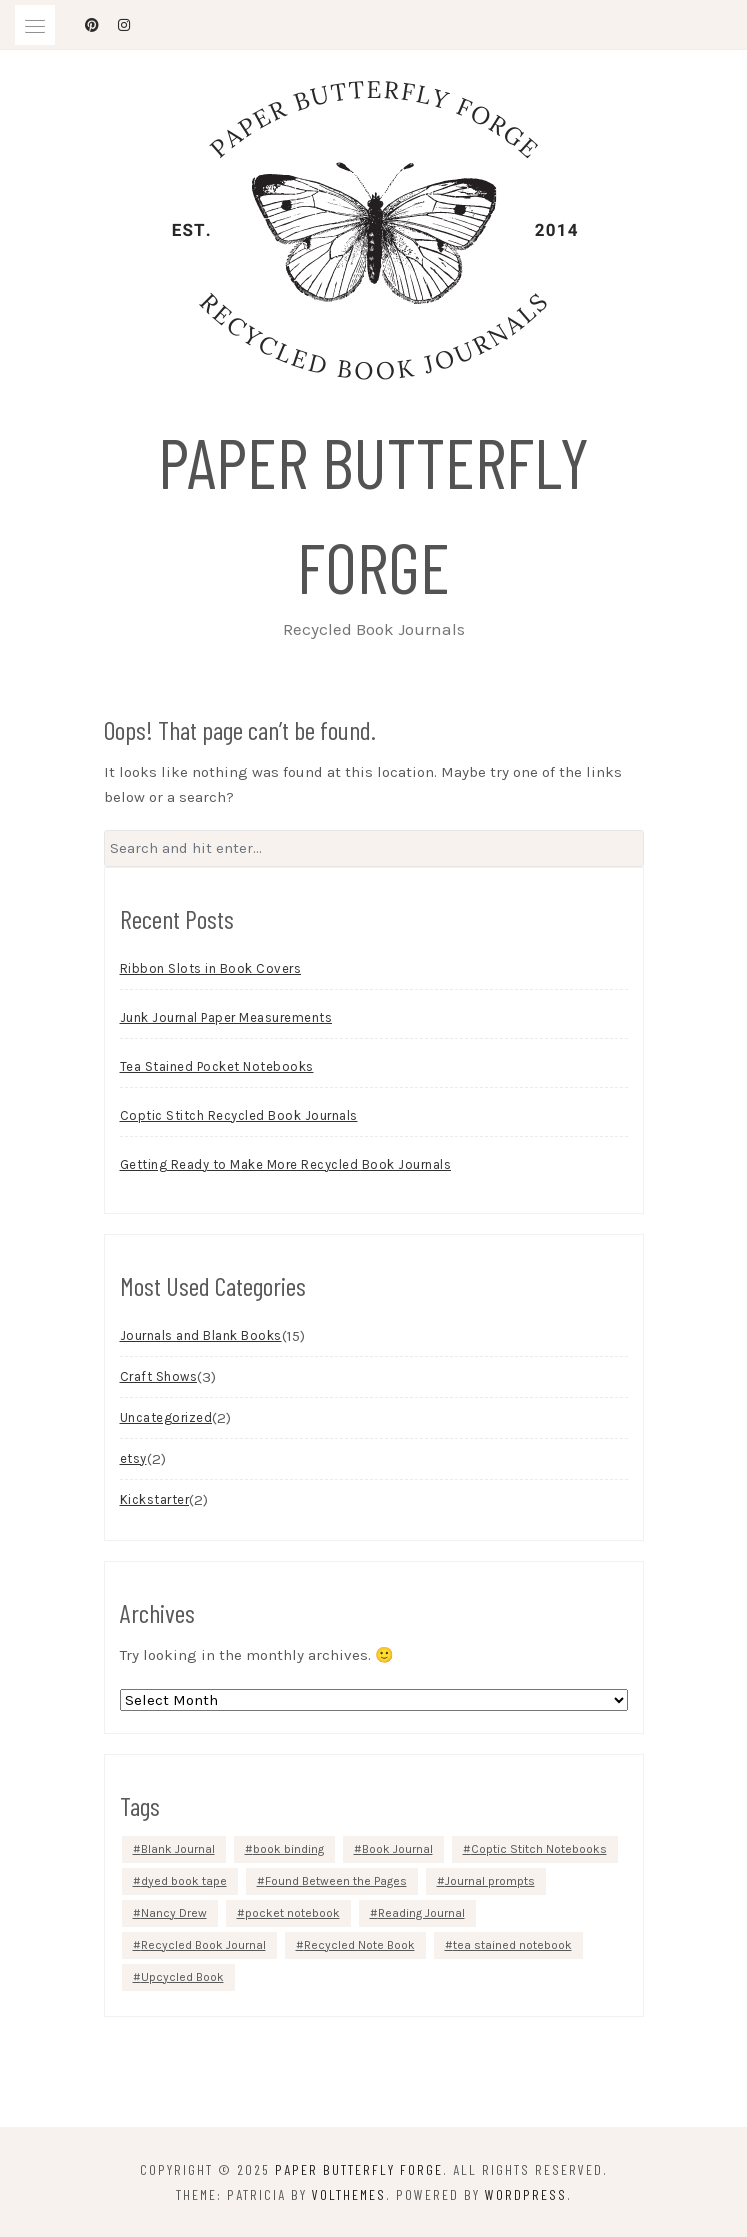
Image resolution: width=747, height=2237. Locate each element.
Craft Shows (159, 1376)
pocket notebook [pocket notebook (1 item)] (292, 1913)
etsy (133, 1458)
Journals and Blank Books (201, 1335)
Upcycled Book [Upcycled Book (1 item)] (182, 1977)
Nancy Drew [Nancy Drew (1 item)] (174, 1913)
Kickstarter (155, 1499)
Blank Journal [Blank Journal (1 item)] (178, 1849)
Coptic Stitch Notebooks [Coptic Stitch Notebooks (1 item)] (539, 1849)
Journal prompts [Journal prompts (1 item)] (490, 1881)
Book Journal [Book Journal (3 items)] (397, 1849)
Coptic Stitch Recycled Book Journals (239, 1115)
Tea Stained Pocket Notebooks (217, 1066)
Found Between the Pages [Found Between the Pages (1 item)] (336, 1881)
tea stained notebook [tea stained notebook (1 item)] (512, 1945)
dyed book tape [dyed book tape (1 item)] (184, 1881)
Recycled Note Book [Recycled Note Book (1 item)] (359, 1945)
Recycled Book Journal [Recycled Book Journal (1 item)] (203, 1945)
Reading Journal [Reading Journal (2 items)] (421, 1913)
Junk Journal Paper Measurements (226, 1017)
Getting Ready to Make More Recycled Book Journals (286, 1164)
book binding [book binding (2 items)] (288, 1849)
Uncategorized (166, 1417)
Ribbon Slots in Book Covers (211, 968)
